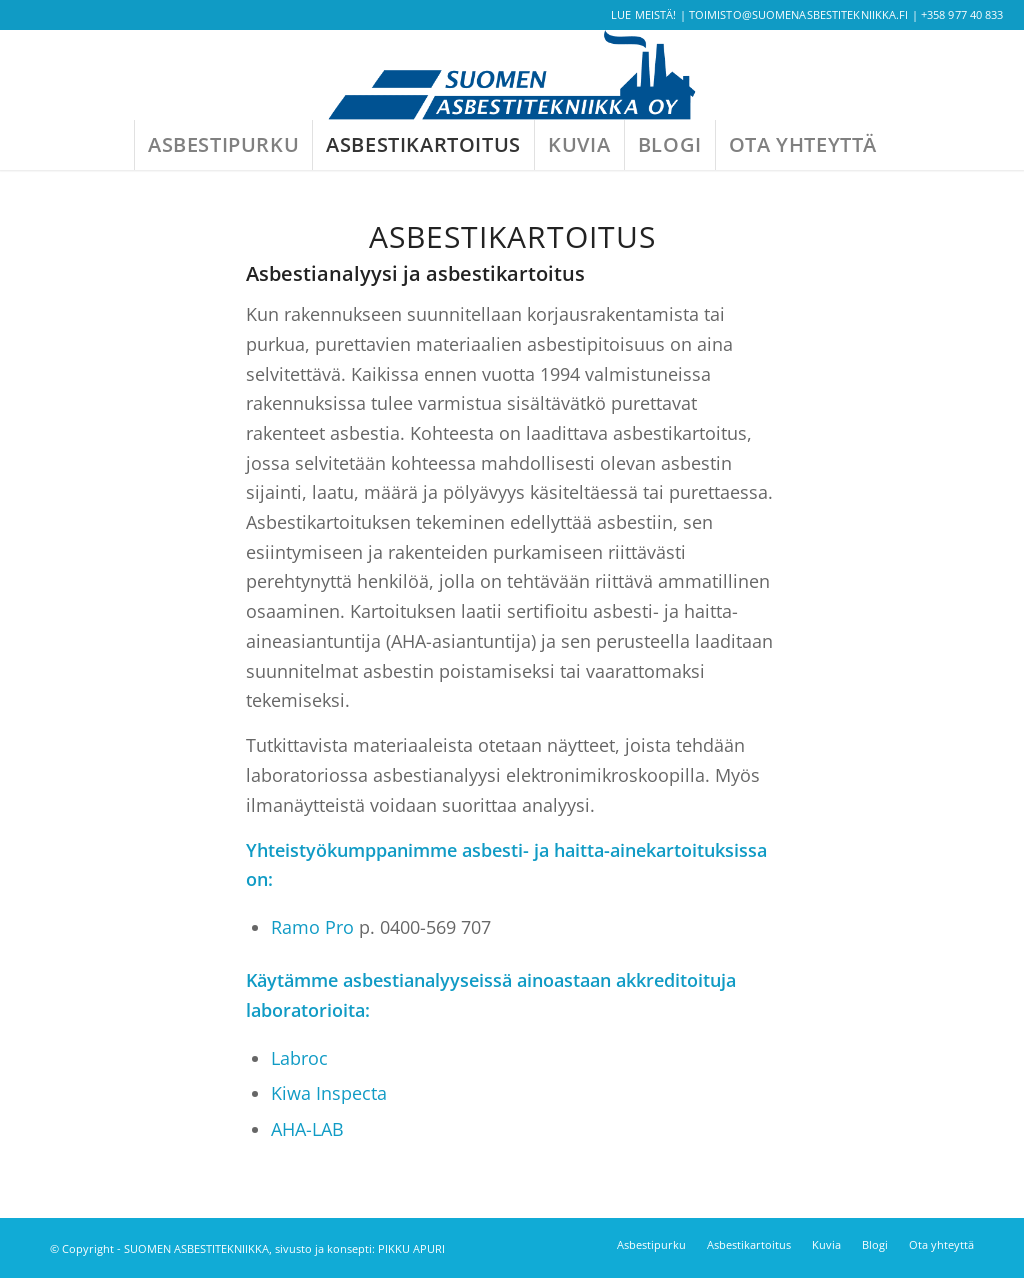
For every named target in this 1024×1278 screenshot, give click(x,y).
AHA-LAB (307, 1129)
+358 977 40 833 (962, 14)
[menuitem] (223, 145)
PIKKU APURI (411, 1248)
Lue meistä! (643, 14)
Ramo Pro (312, 927)
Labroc (299, 1058)
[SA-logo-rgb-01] (511, 75)
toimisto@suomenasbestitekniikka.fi (799, 14)
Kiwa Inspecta (329, 1093)
